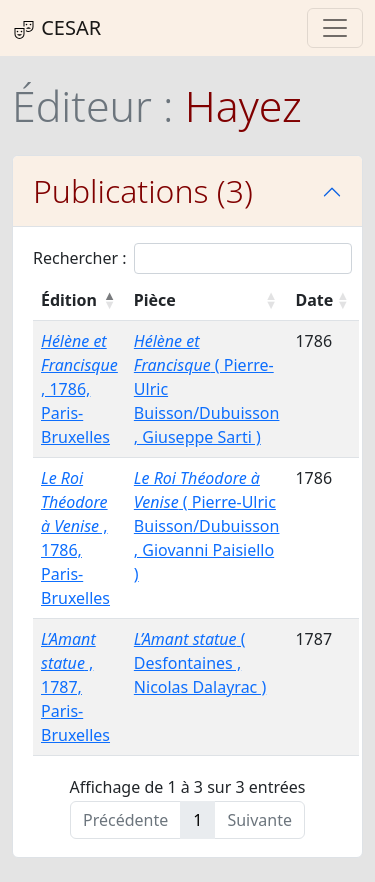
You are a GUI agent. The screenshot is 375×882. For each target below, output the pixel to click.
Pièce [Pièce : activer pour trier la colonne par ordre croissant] (155, 300)
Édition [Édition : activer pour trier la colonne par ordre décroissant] (69, 300)
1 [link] (197, 820)
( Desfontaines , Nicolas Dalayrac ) (200, 663)
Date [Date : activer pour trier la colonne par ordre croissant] (314, 300)
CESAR (56, 28)
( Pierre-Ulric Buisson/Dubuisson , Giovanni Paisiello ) (207, 526)
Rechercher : (192, 258)
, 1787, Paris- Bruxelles (75, 687)
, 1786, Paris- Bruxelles (79, 389)
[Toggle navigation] (335, 28)
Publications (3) (143, 190)
